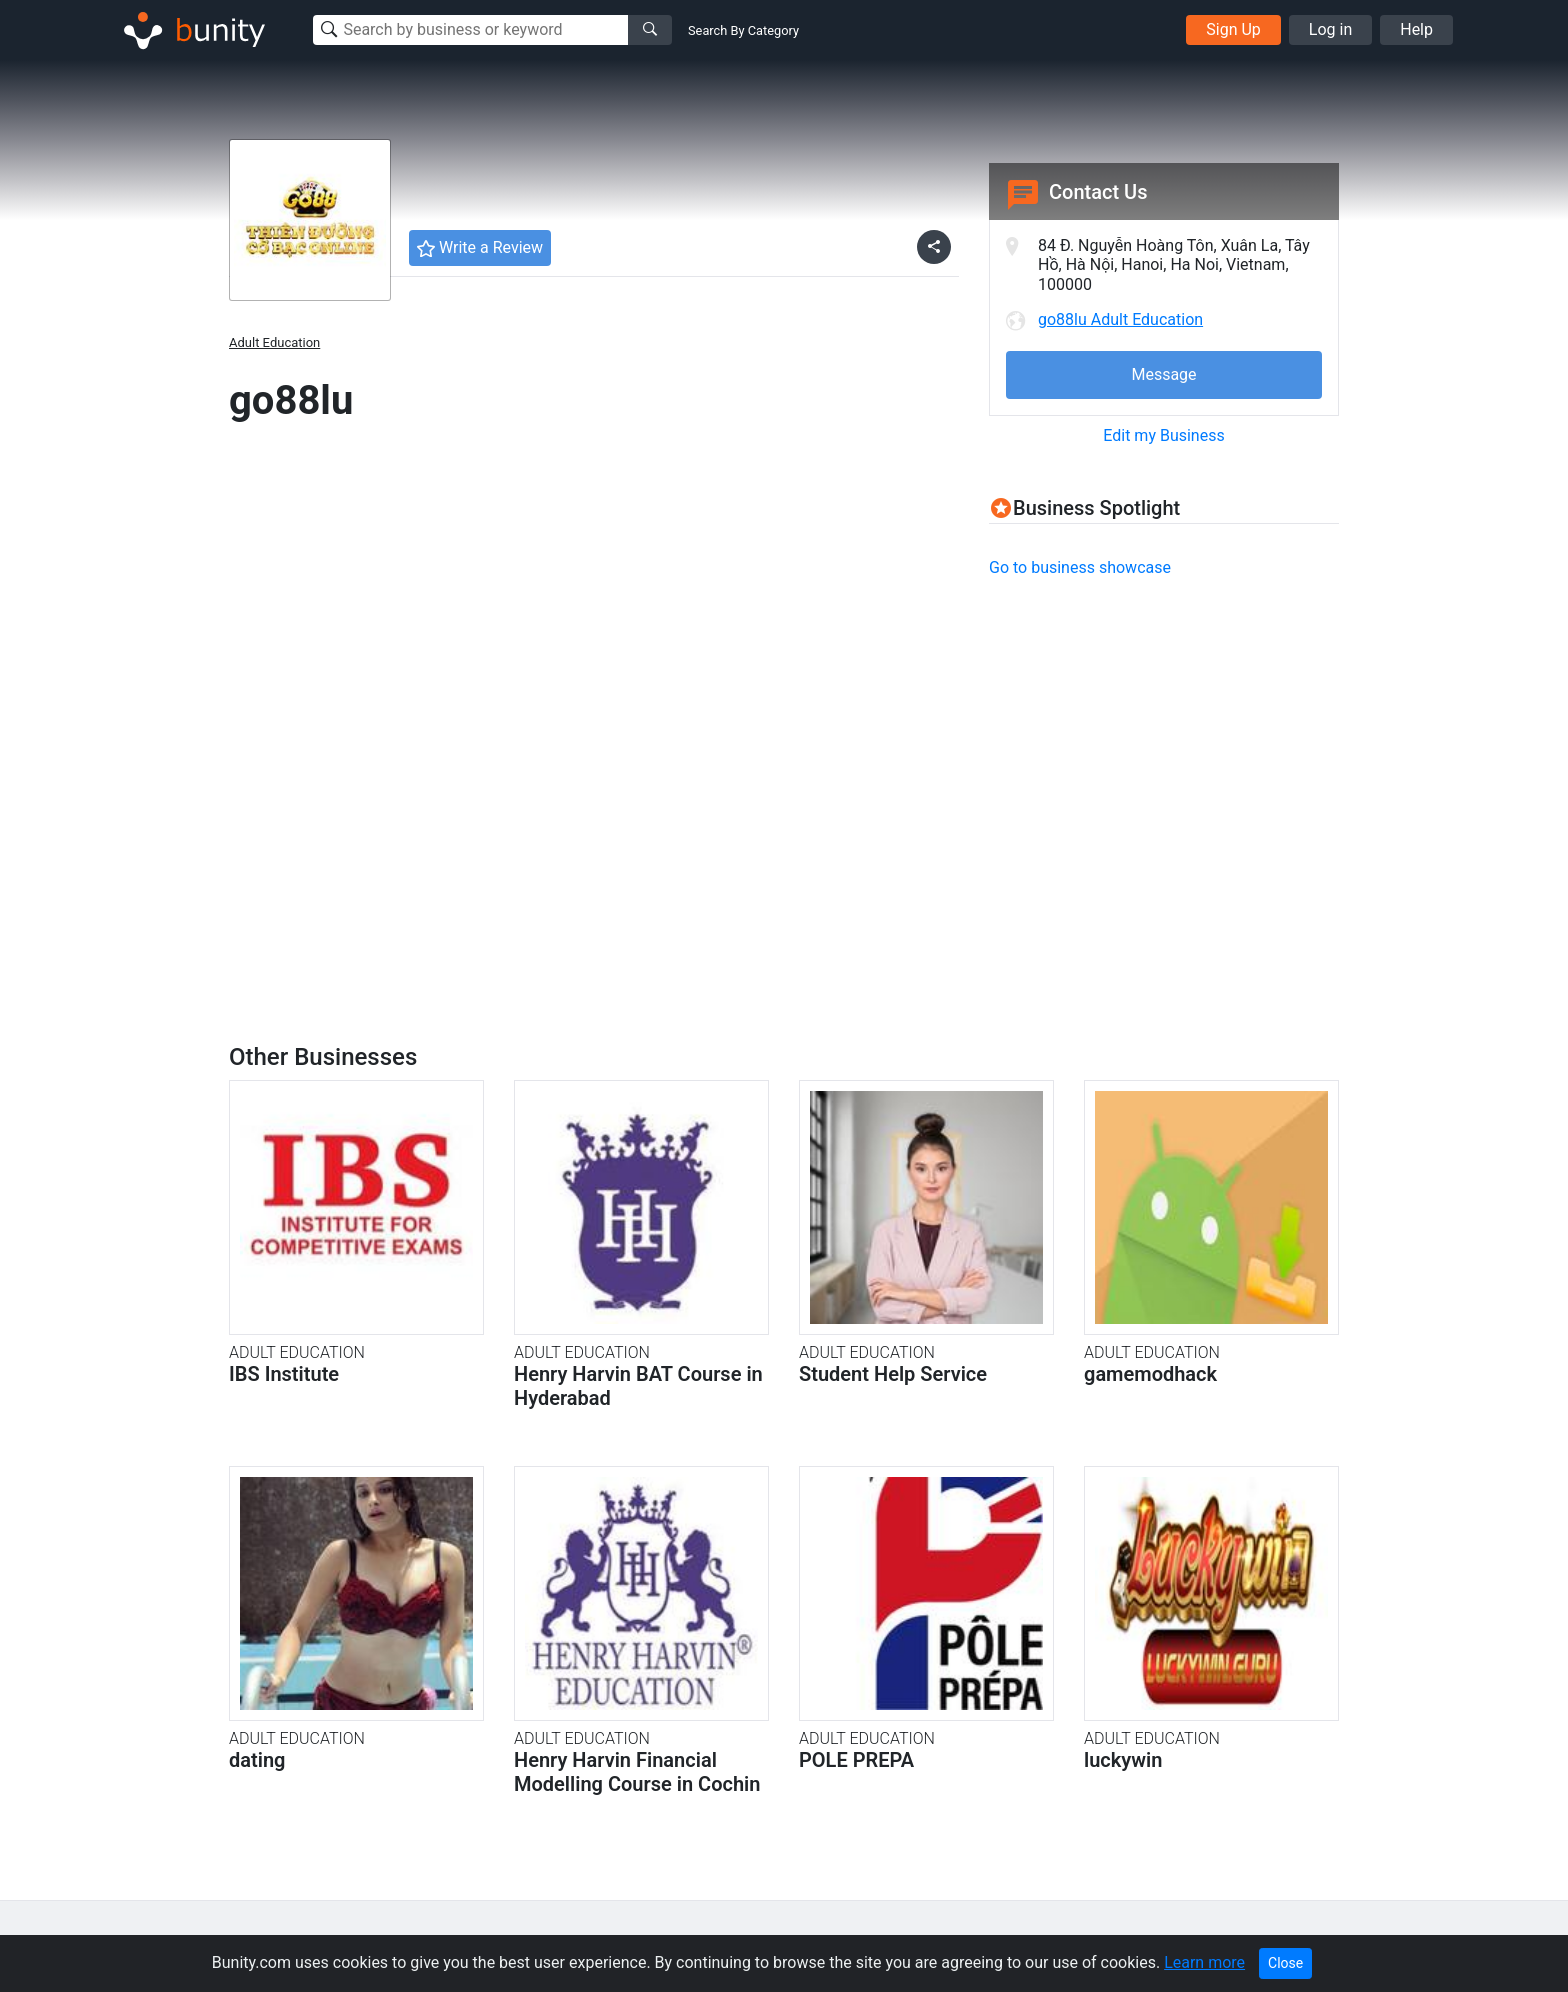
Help (1416, 29)
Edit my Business (1163, 435)
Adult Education (274, 342)
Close (1285, 1963)
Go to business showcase (1080, 567)
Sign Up (1233, 29)
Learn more (1204, 1962)
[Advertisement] (1157, 736)
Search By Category (743, 30)
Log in (1330, 29)
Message (1163, 374)
